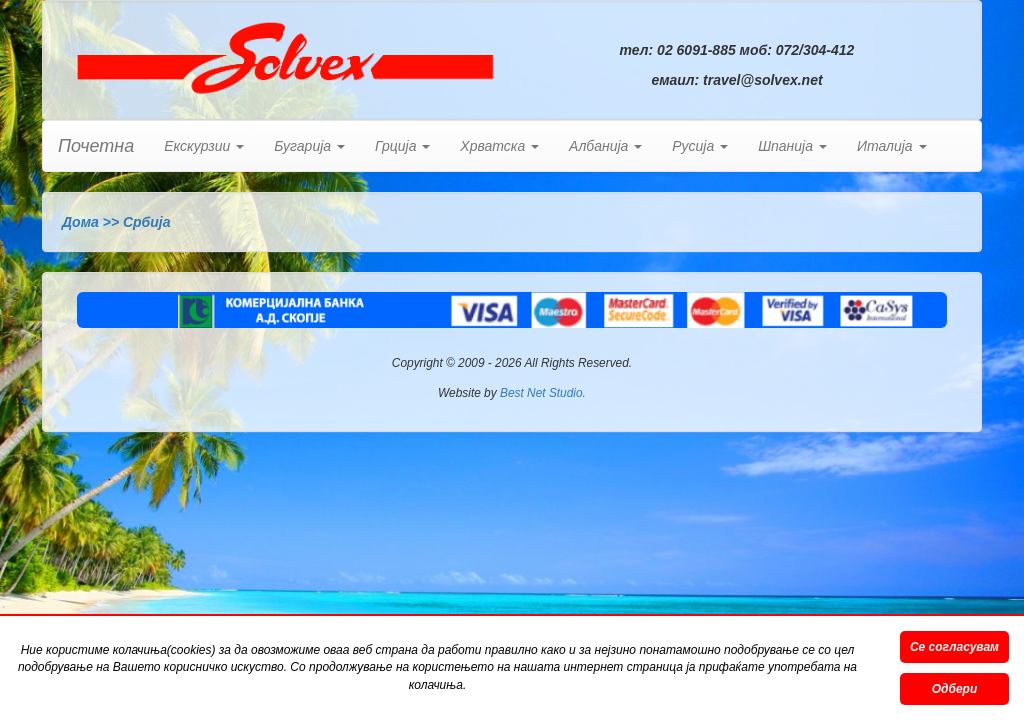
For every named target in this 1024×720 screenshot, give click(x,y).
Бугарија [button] (309, 146)
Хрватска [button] (499, 146)
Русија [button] (700, 146)
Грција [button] (402, 146)
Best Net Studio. (543, 393)
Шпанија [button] (792, 146)
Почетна (96, 146)
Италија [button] (892, 146)
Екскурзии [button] (204, 146)
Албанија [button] (605, 146)
